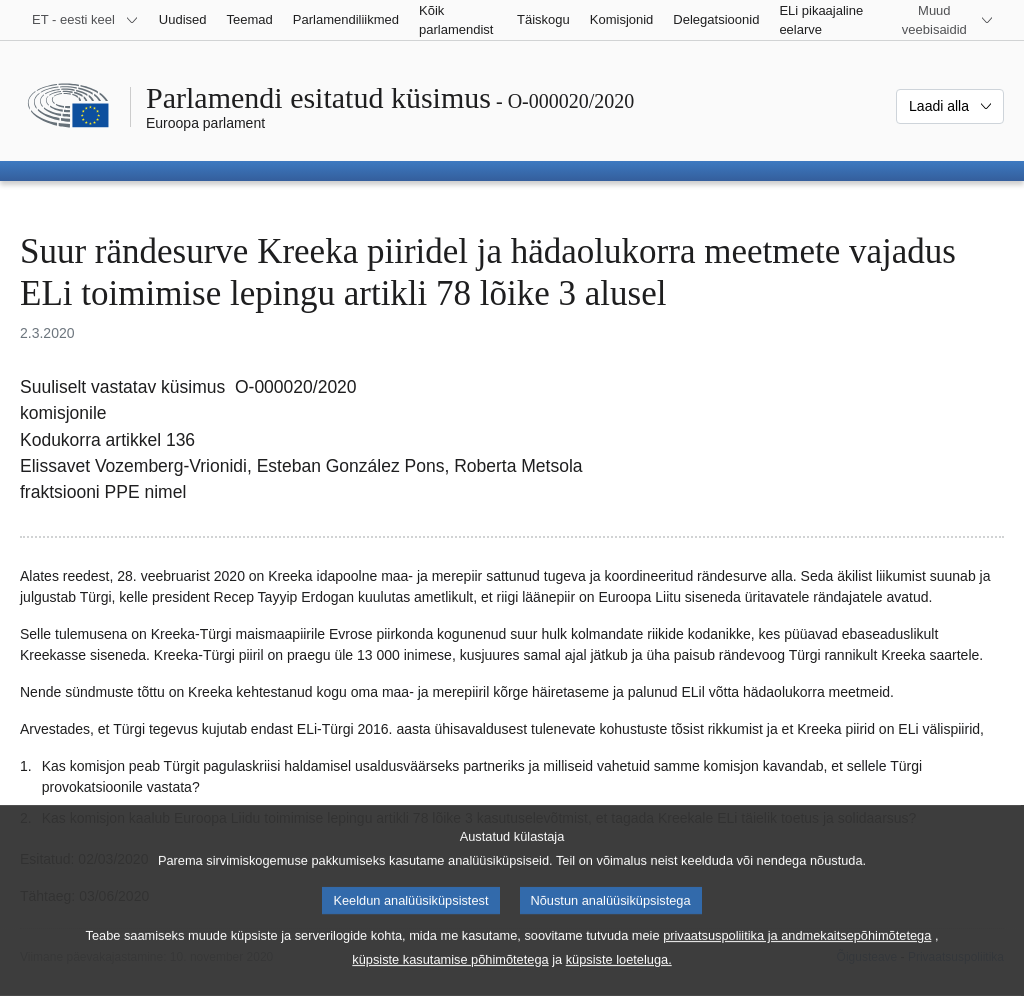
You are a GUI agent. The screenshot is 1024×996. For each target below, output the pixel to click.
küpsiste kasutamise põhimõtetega (450, 981)
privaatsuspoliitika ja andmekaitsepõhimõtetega (797, 957)
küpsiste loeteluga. (619, 981)
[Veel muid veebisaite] (946, 20)
